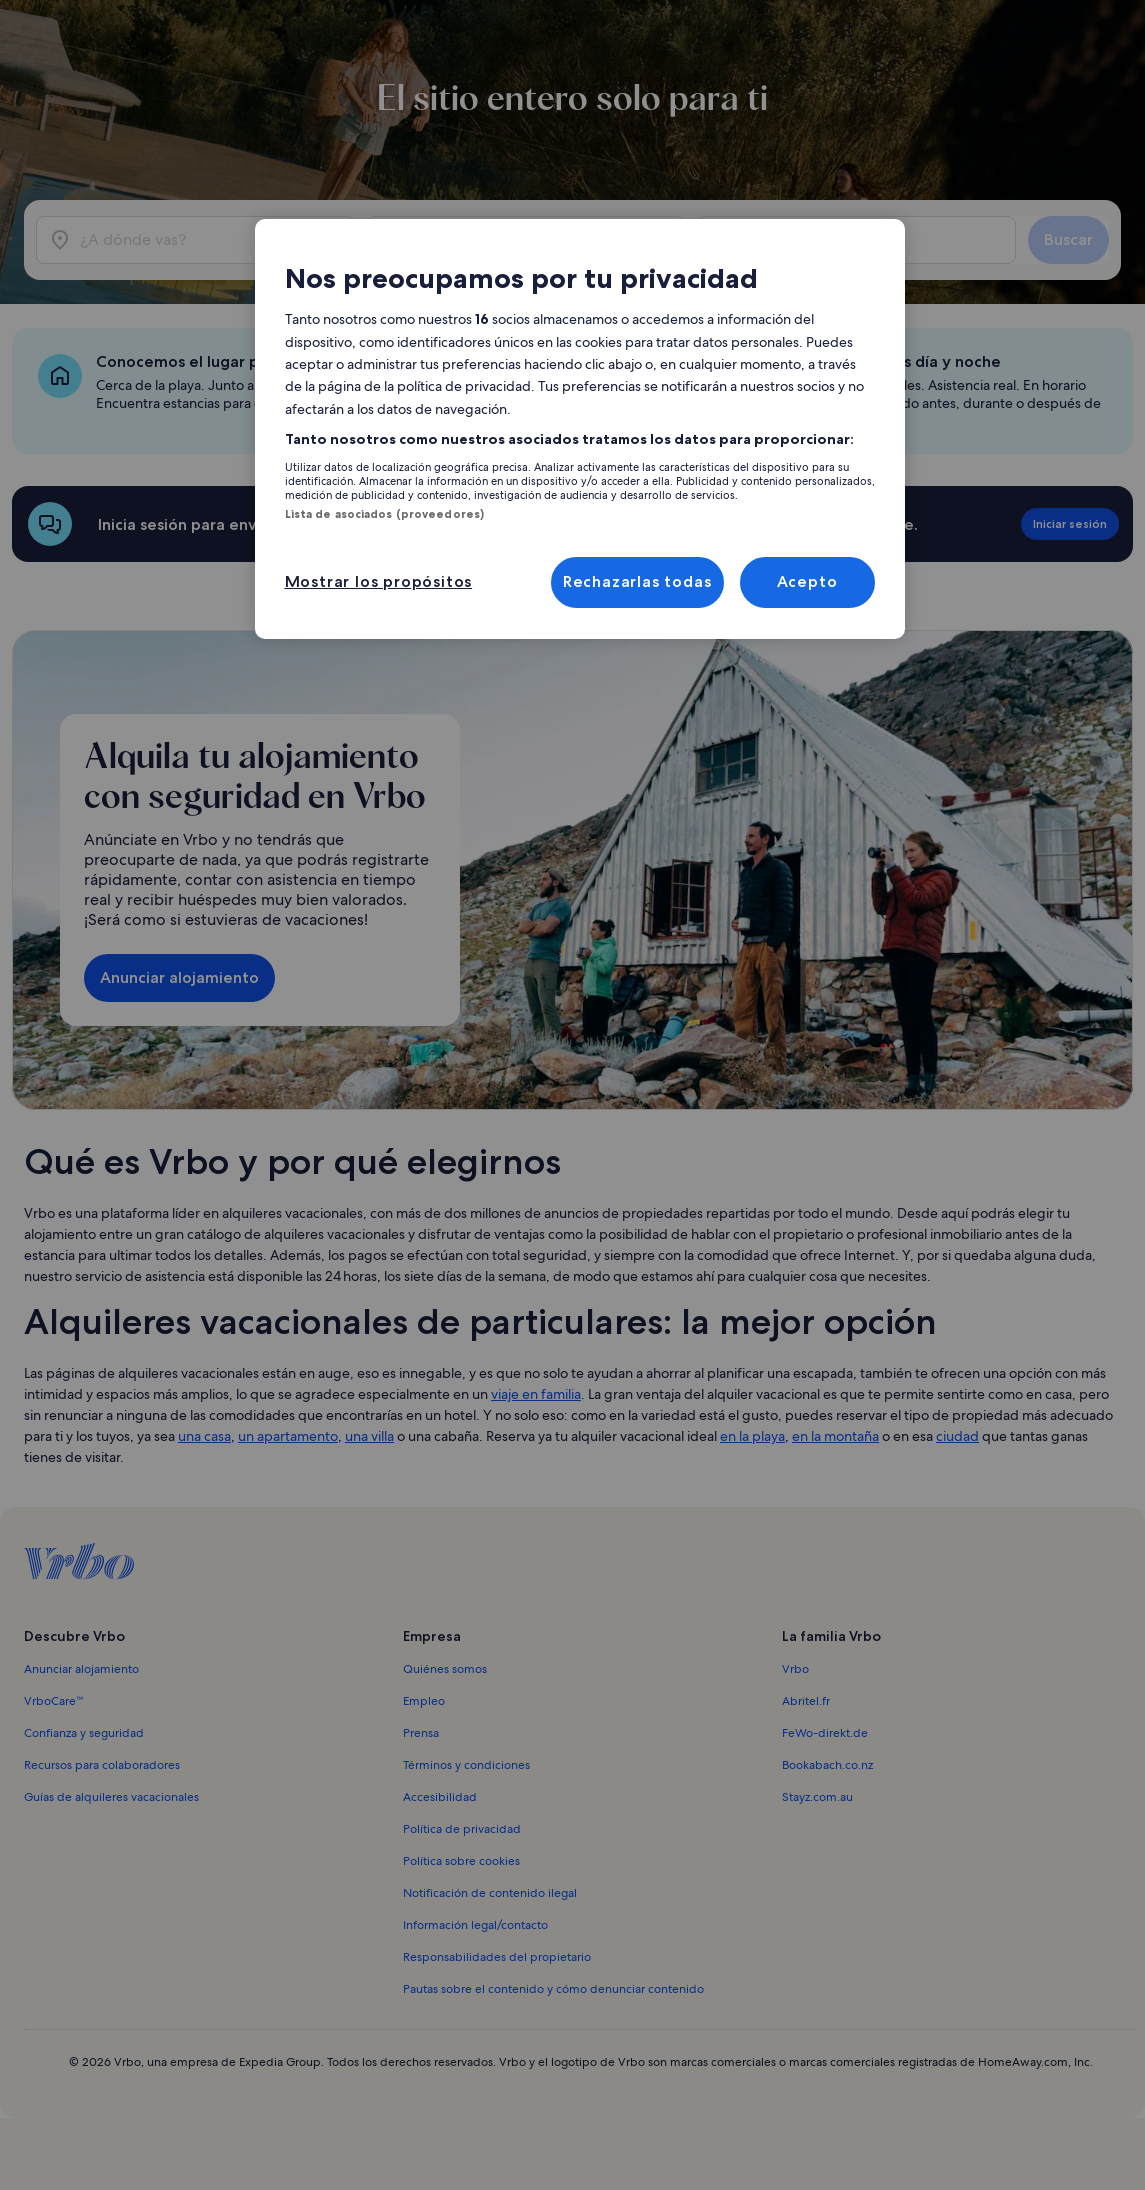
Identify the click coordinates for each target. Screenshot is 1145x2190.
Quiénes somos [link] (445, 1669)
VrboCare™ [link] (54, 1701)
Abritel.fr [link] (806, 1701)
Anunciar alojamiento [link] (81, 1669)
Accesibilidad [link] (440, 1797)
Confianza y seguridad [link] (84, 1733)
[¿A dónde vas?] (195, 240)
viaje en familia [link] (536, 1394)
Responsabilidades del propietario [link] (497, 1957)
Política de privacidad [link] (462, 1829)
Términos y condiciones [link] (466, 1765)
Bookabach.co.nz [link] (827, 1765)
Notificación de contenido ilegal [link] (490, 1893)
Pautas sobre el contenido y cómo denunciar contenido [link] (553, 1989)
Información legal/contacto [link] (475, 1925)
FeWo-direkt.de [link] (825, 1733)
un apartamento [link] (288, 1436)
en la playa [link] (752, 1436)
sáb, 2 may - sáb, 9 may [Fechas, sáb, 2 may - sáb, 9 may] (494, 247)
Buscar (1068, 239)
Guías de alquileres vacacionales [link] (111, 1797)
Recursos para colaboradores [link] (102, 1765)
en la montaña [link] (835, 1436)
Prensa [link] (421, 1733)
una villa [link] (369, 1436)
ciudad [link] (957, 1436)
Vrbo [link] (795, 1669)
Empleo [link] (424, 1701)
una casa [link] (204, 1436)
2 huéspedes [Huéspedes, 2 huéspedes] (787, 247)
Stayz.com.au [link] (817, 1797)
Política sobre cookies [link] (461, 1861)
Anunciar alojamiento (179, 977)
